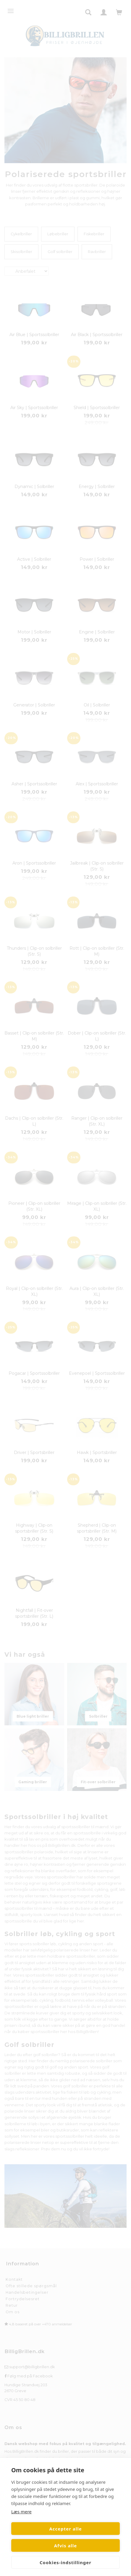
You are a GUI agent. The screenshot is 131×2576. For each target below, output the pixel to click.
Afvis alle (65, 2546)
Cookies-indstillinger (65, 2562)
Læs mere (21, 2512)
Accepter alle (65, 2529)
